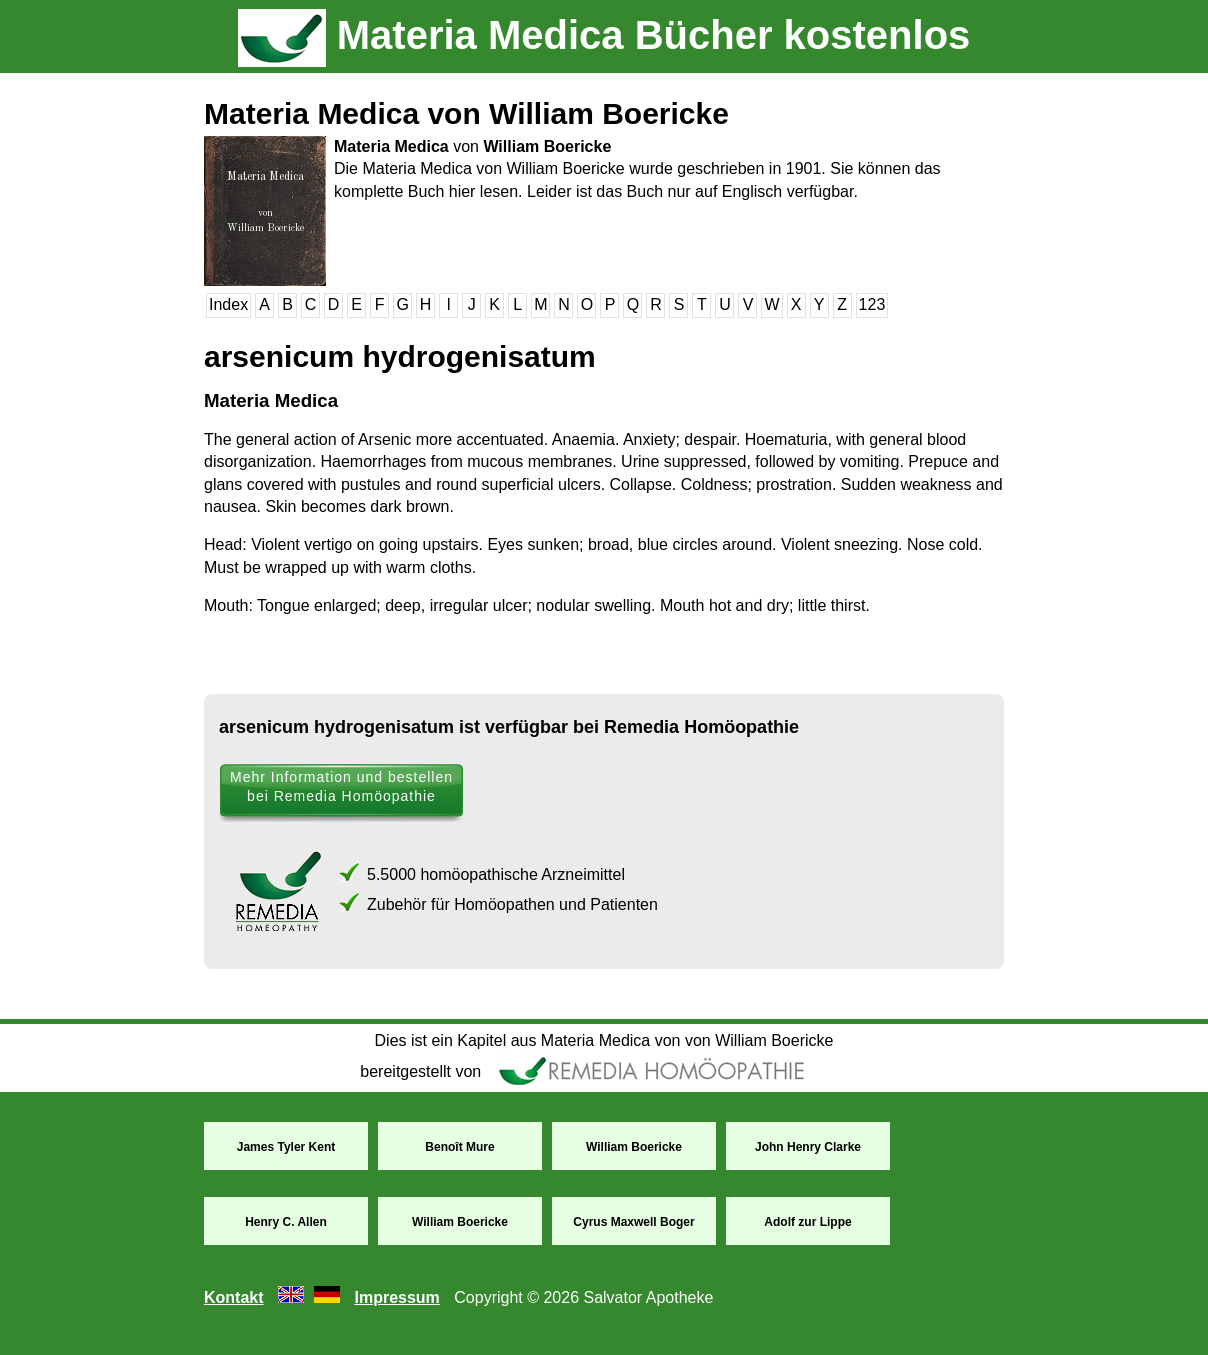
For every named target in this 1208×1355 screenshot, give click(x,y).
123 (872, 304)
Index (228, 304)
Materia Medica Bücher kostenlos (604, 35)
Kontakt (234, 1297)
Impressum (396, 1297)
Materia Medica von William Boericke (466, 113)
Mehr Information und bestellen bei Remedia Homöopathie (341, 786)
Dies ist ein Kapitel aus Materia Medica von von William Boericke (604, 1040)
